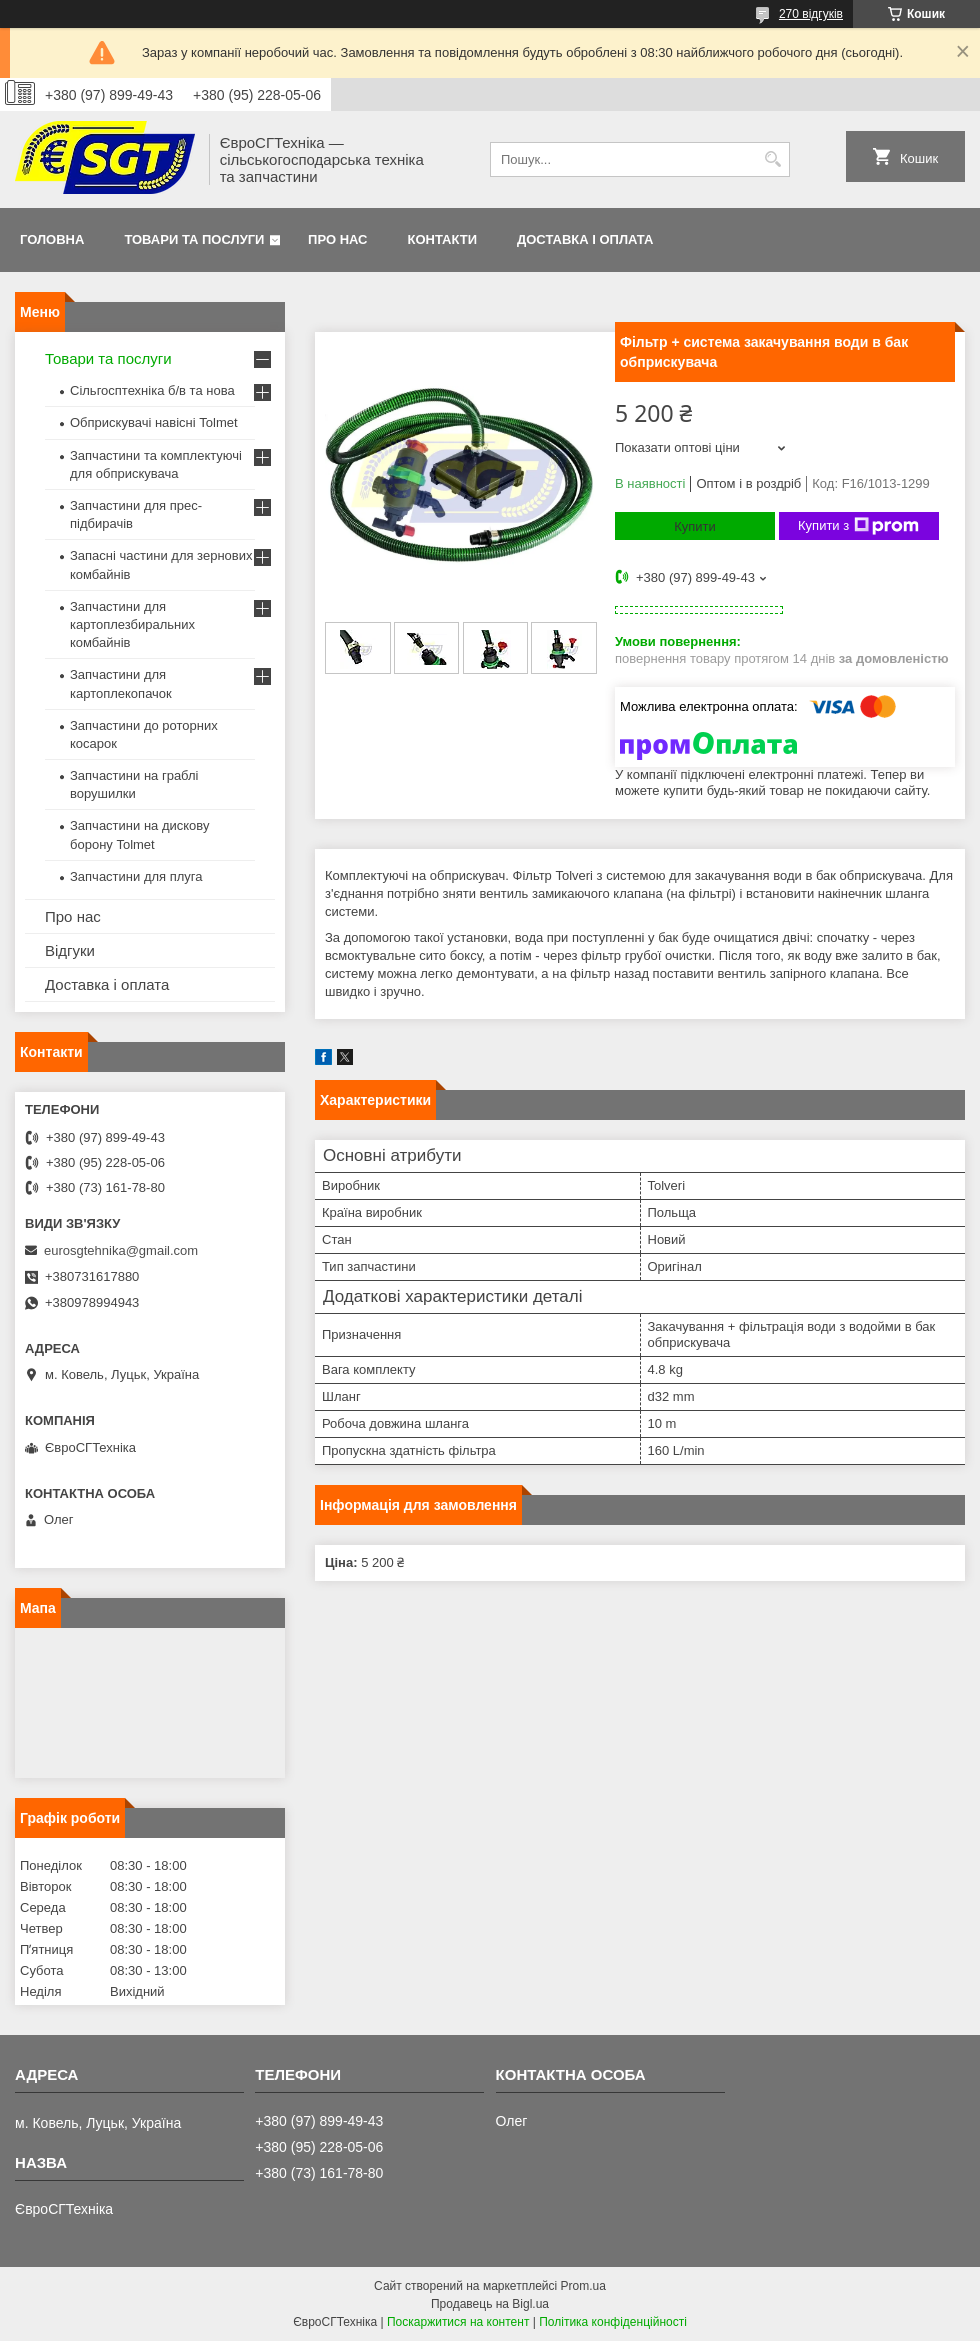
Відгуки (70, 950)
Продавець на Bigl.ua (490, 2304)
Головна (52, 239)
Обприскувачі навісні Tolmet (154, 422)
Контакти (443, 239)
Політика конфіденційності (613, 2322)
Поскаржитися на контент (458, 2322)
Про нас (337, 239)
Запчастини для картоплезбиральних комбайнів (132, 624)
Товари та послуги (194, 239)
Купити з (858, 526)
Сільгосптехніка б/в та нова (152, 390)
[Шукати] (772, 159)
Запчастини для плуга (136, 876)
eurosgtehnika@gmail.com (121, 1250)
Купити (695, 526)
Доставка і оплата (585, 239)
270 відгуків (811, 14)
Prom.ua (583, 2286)
